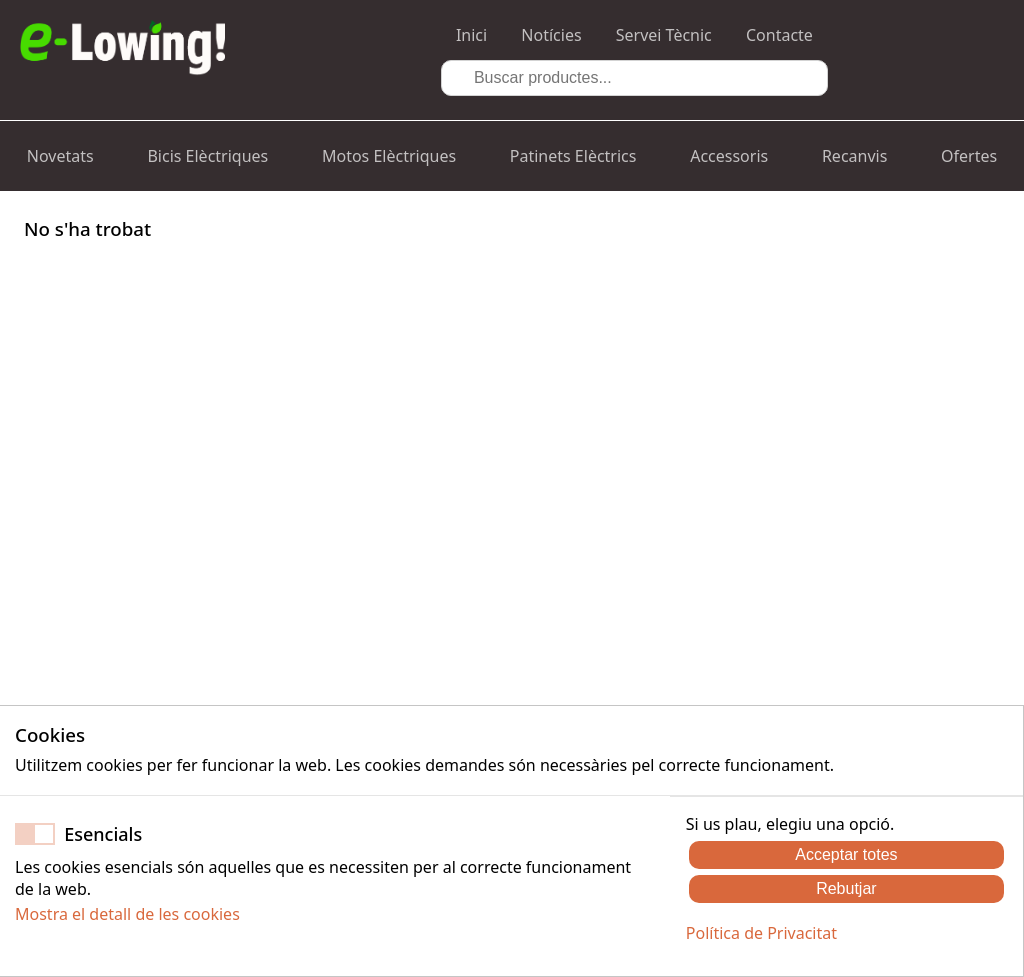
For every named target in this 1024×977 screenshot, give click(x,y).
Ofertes (969, 156)
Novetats (60, 156)
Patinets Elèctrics (573, 156)
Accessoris (729, 156)
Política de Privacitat (761, 933)
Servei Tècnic (664, 35)
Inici (471, 35)
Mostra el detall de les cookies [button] (127, 914)
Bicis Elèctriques (207, 156)
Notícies (551, 35)
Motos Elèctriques (389, 156)
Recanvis (854, 156)
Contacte (779, 35)
